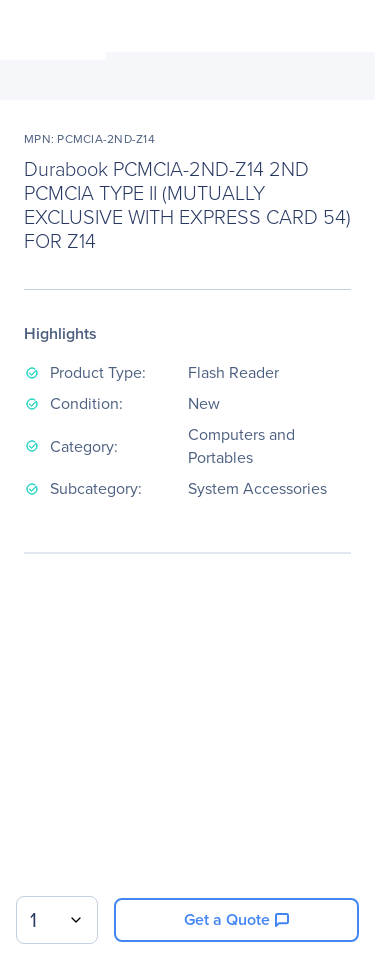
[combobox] (57, 920)
